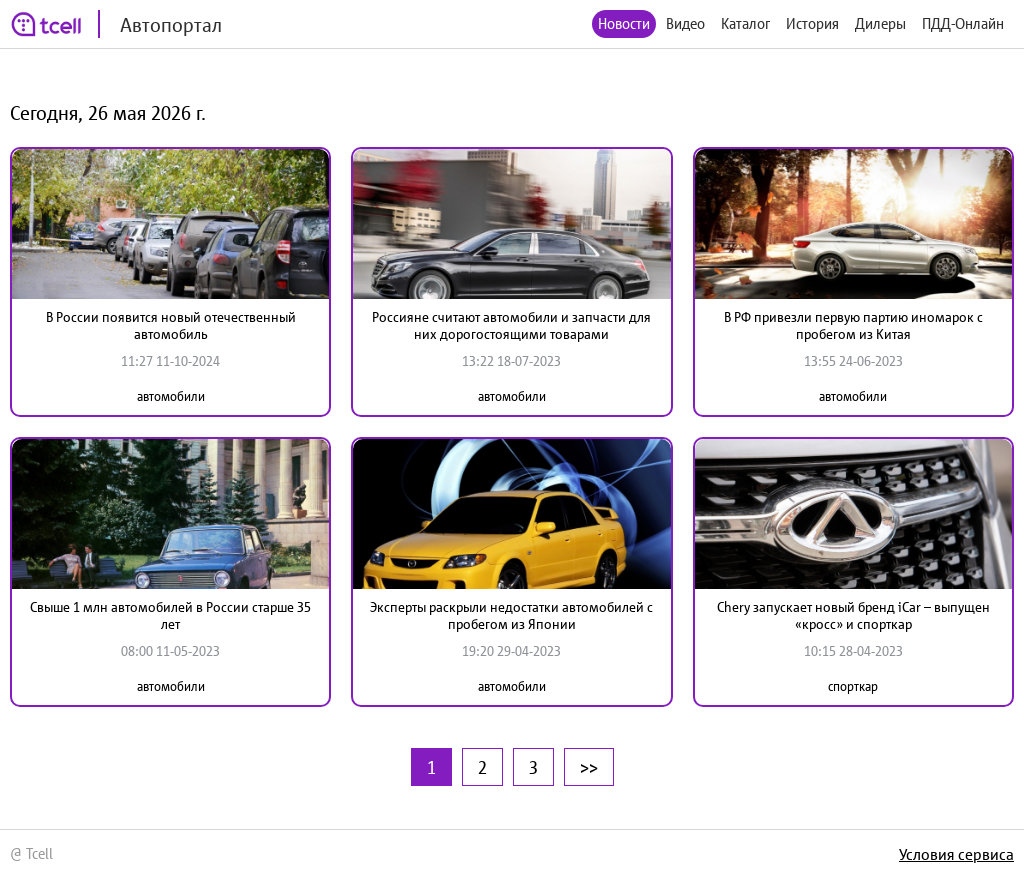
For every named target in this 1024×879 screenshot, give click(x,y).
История (812, 23)
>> (589, 767)
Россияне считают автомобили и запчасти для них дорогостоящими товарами (511, 325)
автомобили (171, 396)
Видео (685, 23)
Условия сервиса (956, 854)
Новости (624, 23)
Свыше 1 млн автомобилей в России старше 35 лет (170, 615)
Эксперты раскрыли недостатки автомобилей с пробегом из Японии (511, 615)
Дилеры (880, 23)
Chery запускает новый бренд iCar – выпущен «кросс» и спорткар (853, 615)
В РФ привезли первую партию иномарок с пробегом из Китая (853, 325)
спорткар (853, 686)
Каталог (745, 23)
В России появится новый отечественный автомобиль (171, 325)
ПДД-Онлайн (963, 23)
